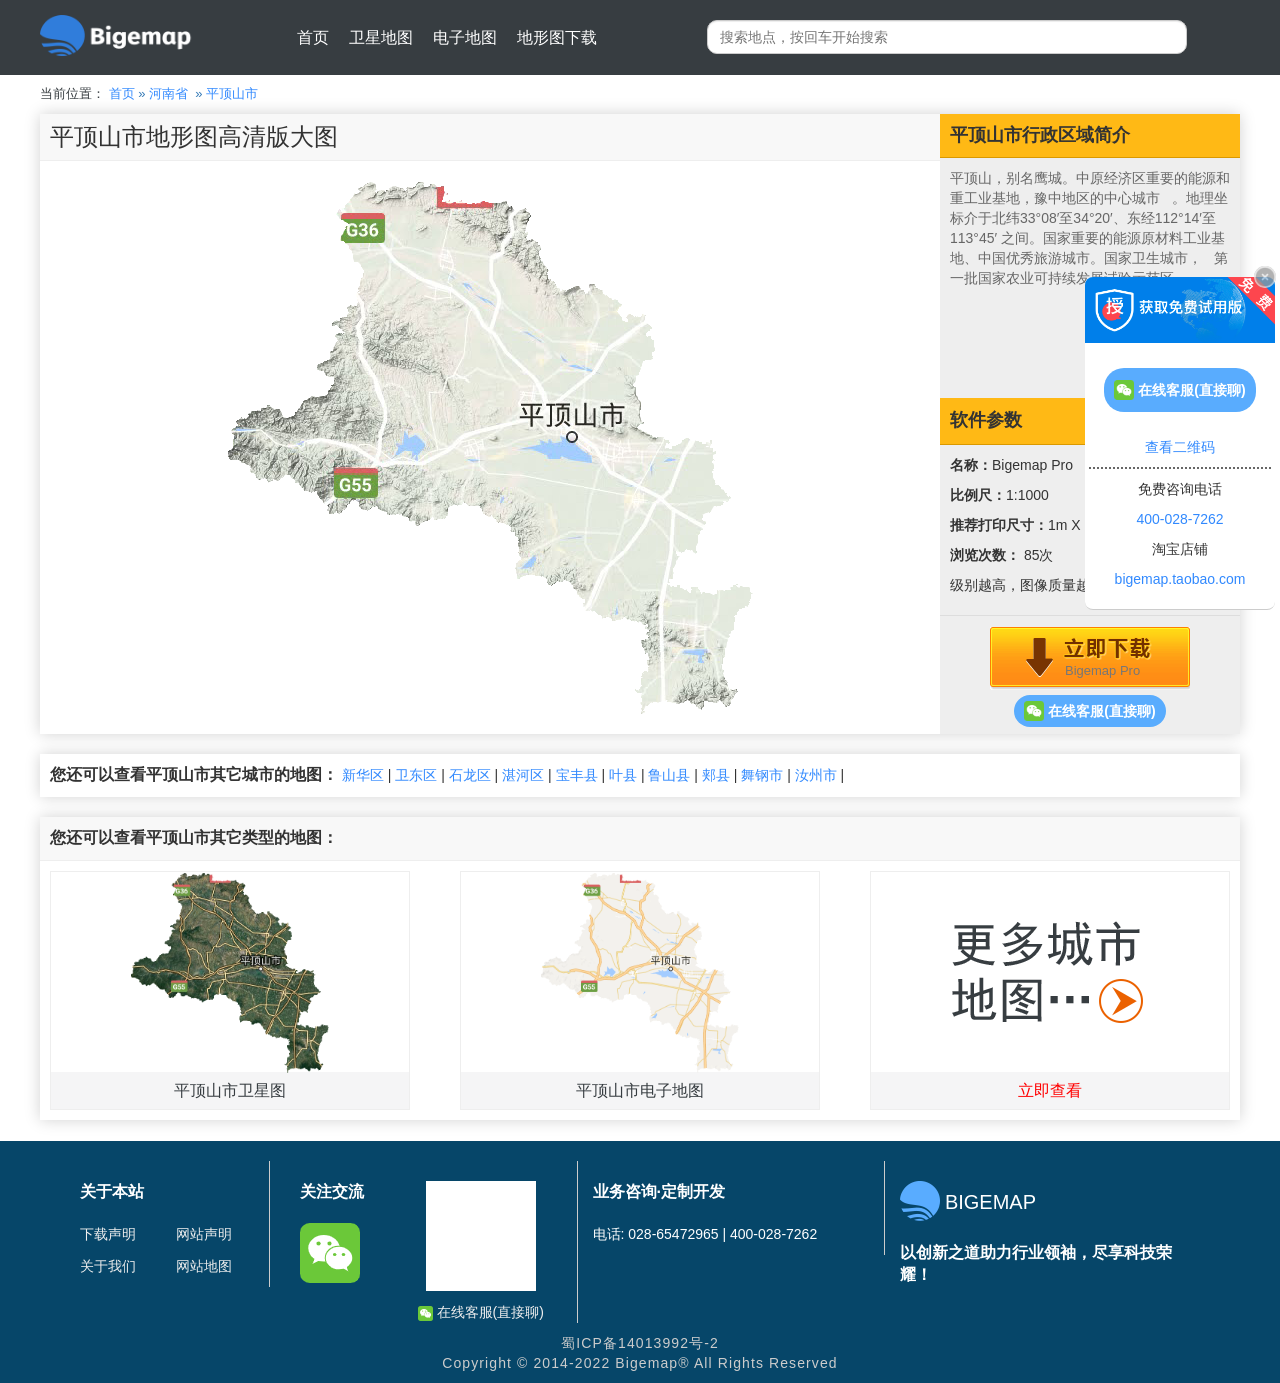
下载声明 (108, 1234)
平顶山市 (232, 93)
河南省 (168, 93)
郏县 (716, 775)
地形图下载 (557, 37)
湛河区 (523, 775)
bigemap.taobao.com (1180, 579)
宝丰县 (577, 775)
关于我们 (108, 1266)
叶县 (623, 775)
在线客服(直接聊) (1089, 711)
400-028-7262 (1179, 519)
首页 (313, 37)
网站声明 (204, 1234)
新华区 (363, 775)
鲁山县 (669, 775)
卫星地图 (381, 37)
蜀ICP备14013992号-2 (640, 1343)
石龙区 (470, 775)
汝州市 (816, 775)
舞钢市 (762, 775)
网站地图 (204, 1266)
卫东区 (416, 775)
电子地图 (465, 37)
